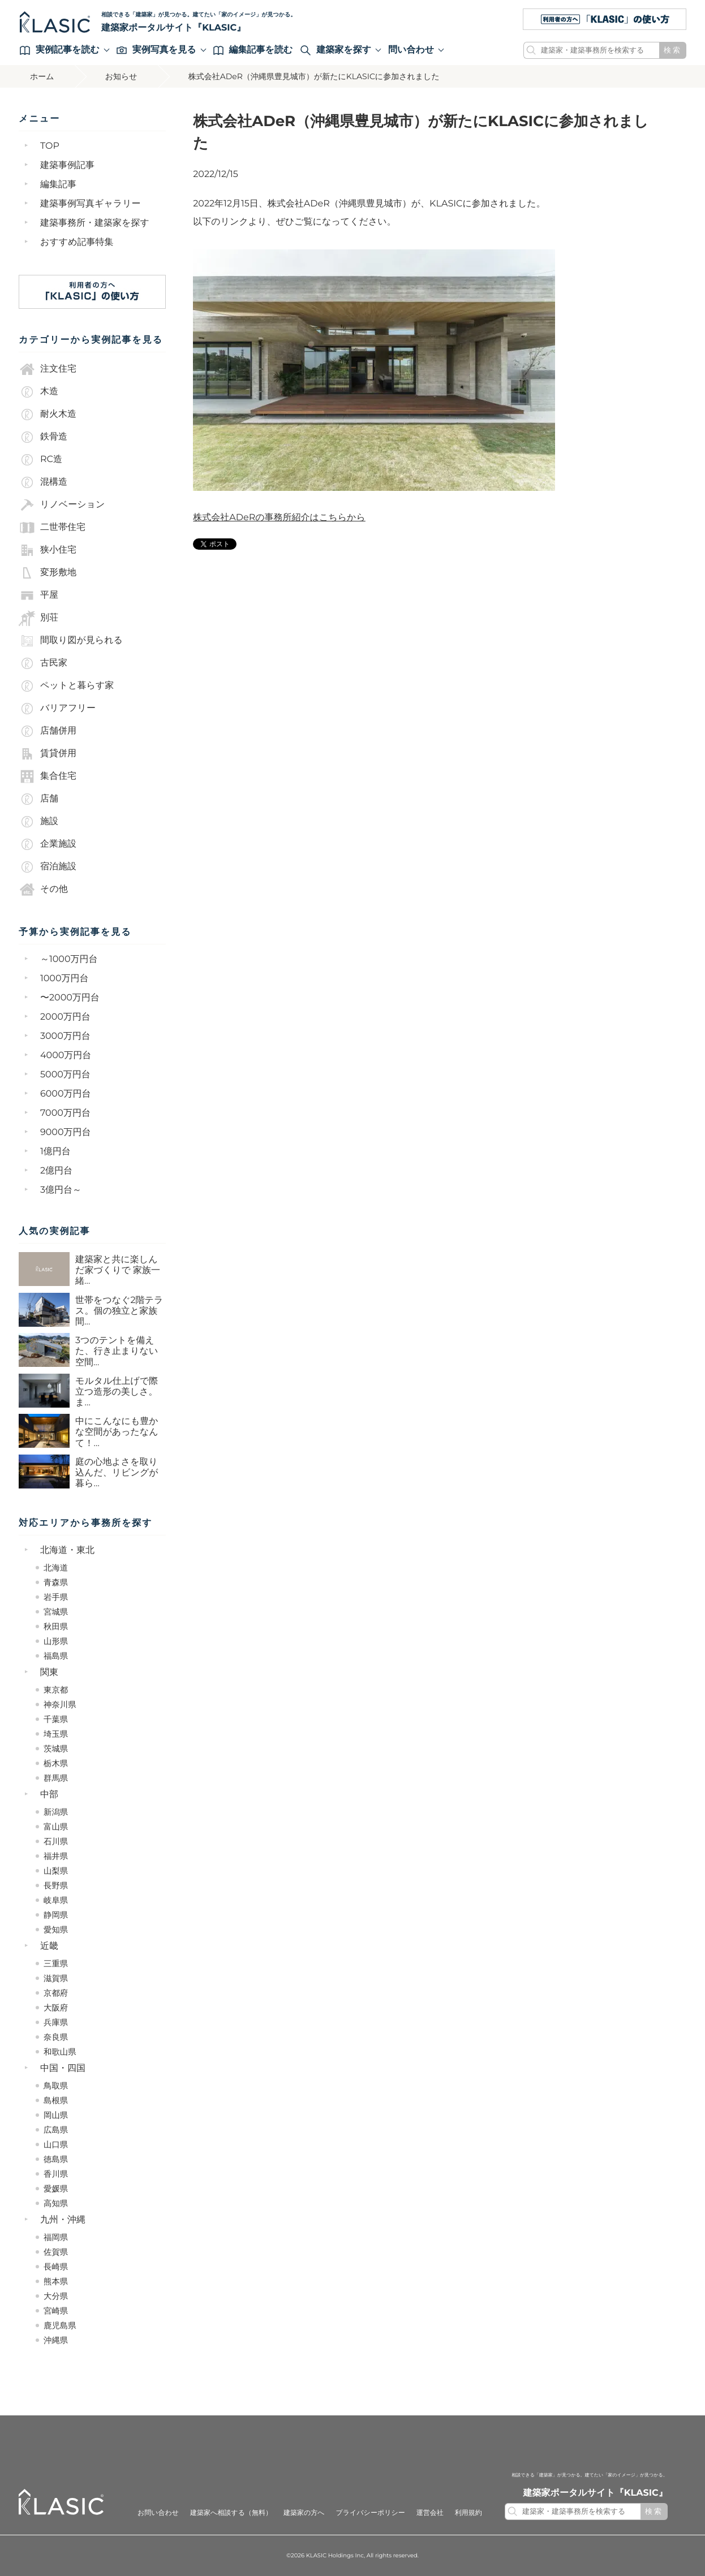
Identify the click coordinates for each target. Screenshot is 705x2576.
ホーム (42, 76)
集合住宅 (47, 776)
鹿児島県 (60, 2325)
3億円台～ (60, 1190)
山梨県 (56, 1871)
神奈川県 (60, 1704)
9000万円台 (65, 1132)
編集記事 (58, 184)
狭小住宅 (47, 550)
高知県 (56, 2203)
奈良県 (56, 2037)
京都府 (56, 1993)
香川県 (56, 2174)
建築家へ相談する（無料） (231, 2513)
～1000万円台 (69, 959)
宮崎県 (56, 2311)
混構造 (43, 482)
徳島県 (56, 2159)
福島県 (56, 1656)
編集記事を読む (253, 50)
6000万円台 (65, 1094)
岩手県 (56, 1597)
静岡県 (56, 1915)
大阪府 (56, 2008)
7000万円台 (65, 1113)
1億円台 (55, 1151)
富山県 (56, 1827)
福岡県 (56, 2237)
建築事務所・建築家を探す (94, 223)
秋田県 (56, 1626)
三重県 (56, 1963)
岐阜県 (56, 1900)
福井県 (56, 1856)
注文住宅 (47, 369)
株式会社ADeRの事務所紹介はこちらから (279, 517)
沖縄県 (56, 2340)
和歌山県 (60, 2052)
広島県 (56, 2130)
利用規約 (468, 2513)
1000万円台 (64, 978)
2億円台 (56, 1171)
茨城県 (56, 1749)
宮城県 (56, 1612)
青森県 (56, 1582)
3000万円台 (65, 1036)
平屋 (38, 595)
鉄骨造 (43, 437)
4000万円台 (65, 1055)
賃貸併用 (47, 753)
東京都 (56, 1690)
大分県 (56, 2296)
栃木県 (56, 1763)
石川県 (56, 1841)
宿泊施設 (47, 866)
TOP (49, 146)
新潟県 (56, 1812)
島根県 (56, 2100)
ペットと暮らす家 (66, 686)
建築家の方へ (304, 2513)
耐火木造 (47, 414)
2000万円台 (65, 1017)
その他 (43, 889)
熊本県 (56, 2281)
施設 (38, 821)
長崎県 (56, 2267)
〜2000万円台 (70, 998)
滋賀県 (56, 1978)
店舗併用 (47, 731)
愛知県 (56, 1930)
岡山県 (56, 2115)
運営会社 (430, 2513)
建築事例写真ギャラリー (90, 204)
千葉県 (56, 1719)
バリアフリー (57, 708)
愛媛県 (56, 2189)
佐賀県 (56, 2252)
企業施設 (47, 844)
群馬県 (56, 1778)
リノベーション (62, 505)
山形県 (56, 1641)
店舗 (38, 799)
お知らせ (121, 76)
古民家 (43, 663)
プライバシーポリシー (370, 2513)
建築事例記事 (67, 165)
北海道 (56, 1568)
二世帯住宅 (52, 527)
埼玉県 (56, 1734)
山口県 (56, 2144)
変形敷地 (47, 572)
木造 (38, 391)
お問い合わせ (158, 2513)
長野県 (56, 1885)
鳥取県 (56, 2086)
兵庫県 (56, 2022)
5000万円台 (65, 1074)
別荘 (38, 618)
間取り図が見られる (71, 640)
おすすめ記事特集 (77, 242)
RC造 (40, 459)
